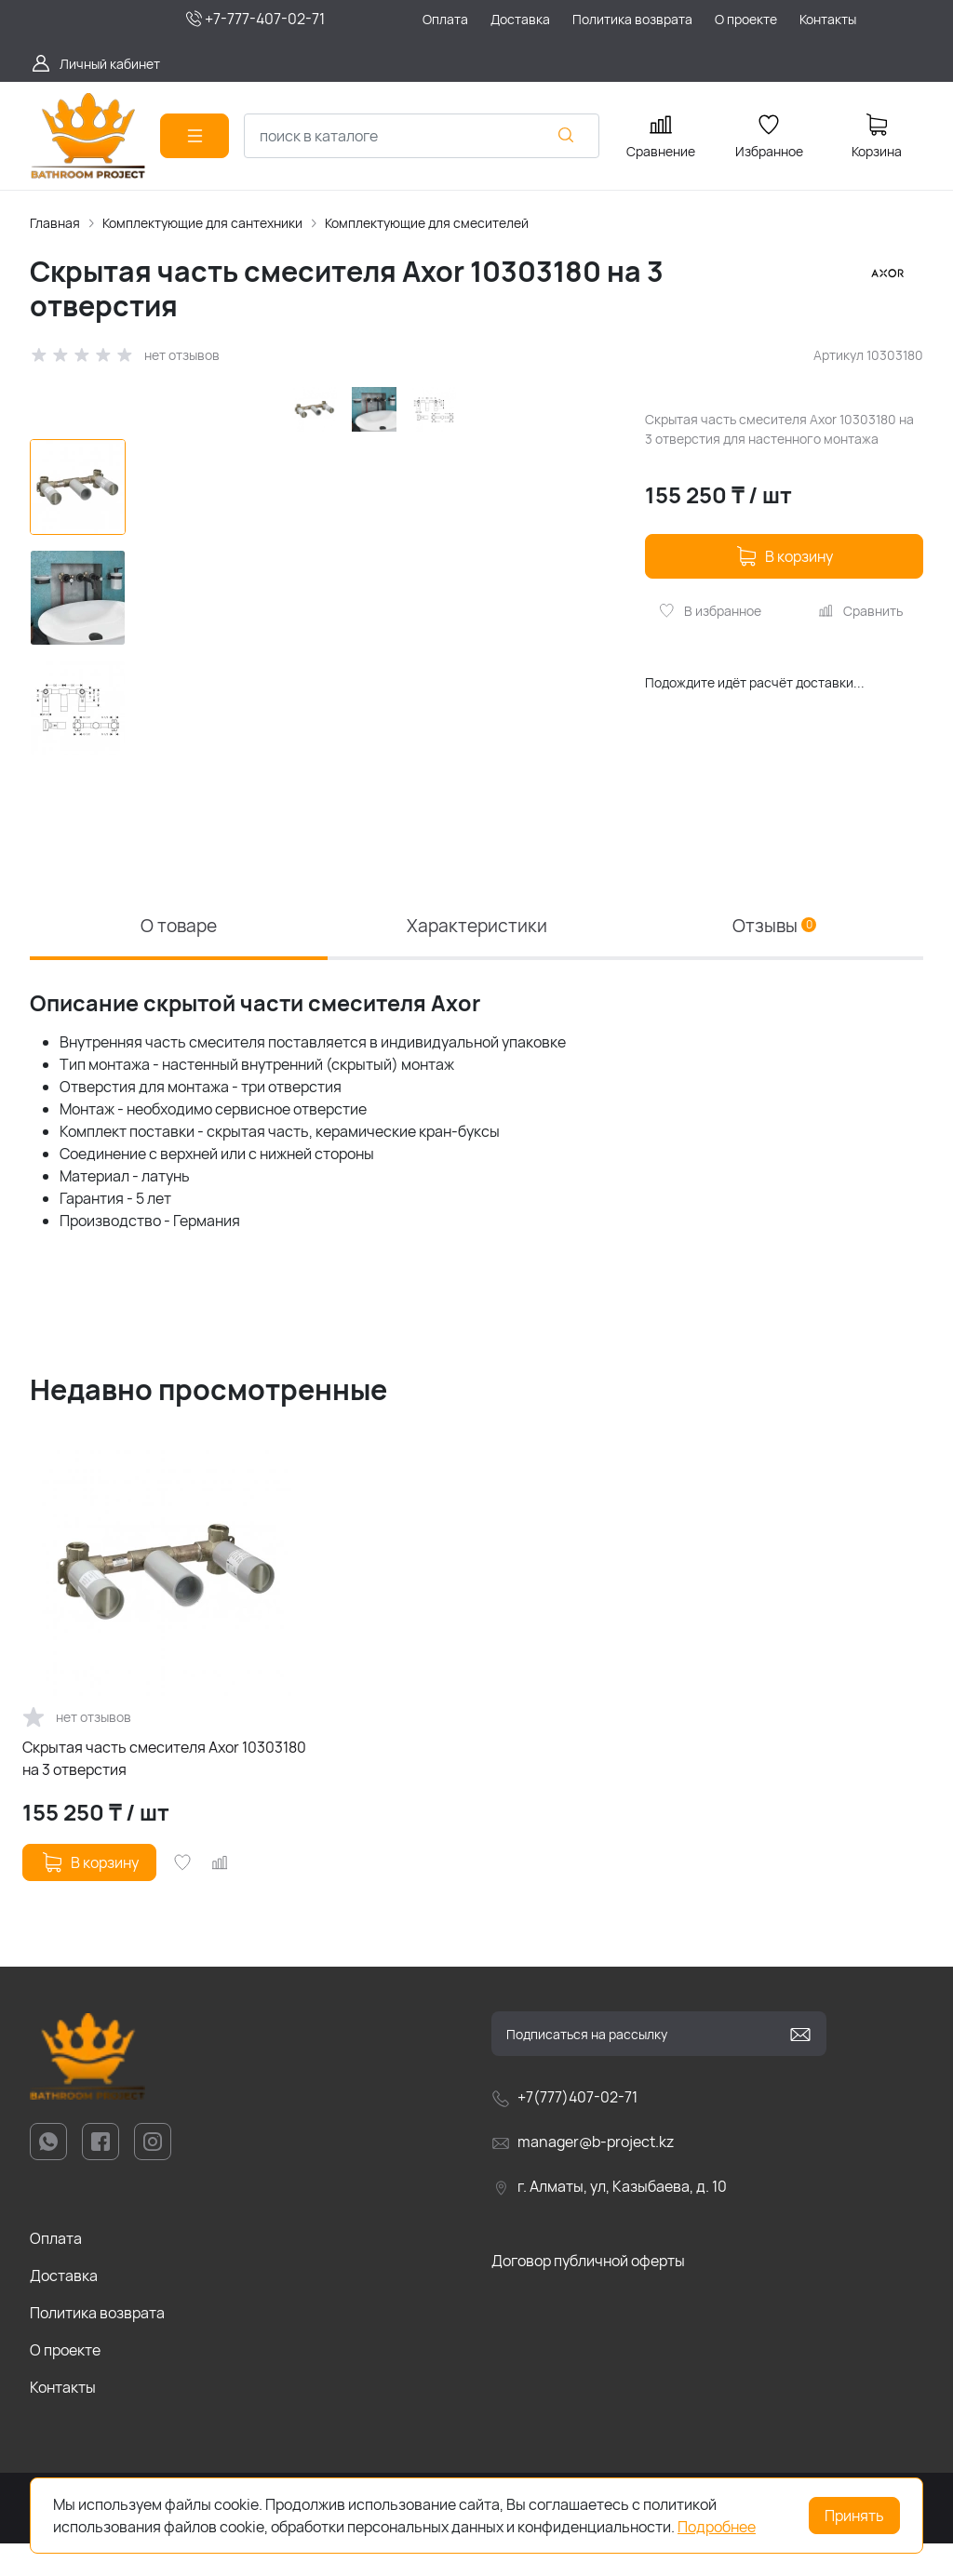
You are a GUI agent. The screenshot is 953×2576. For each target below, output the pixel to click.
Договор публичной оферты (588, 2294)
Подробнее (717, 2526)
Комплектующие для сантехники (202, 223)
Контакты (63, 2420)
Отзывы (774, 956)
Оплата (56, 2272)
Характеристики (476, 956)
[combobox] (421, 135)
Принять (854, 2515)
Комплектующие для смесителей (427, 223)
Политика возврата (97, 2346)
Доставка (64, 2309)
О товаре (179, 956)
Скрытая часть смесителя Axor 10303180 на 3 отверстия (164, 1791)
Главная (55, 223)
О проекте (65, 2383)
